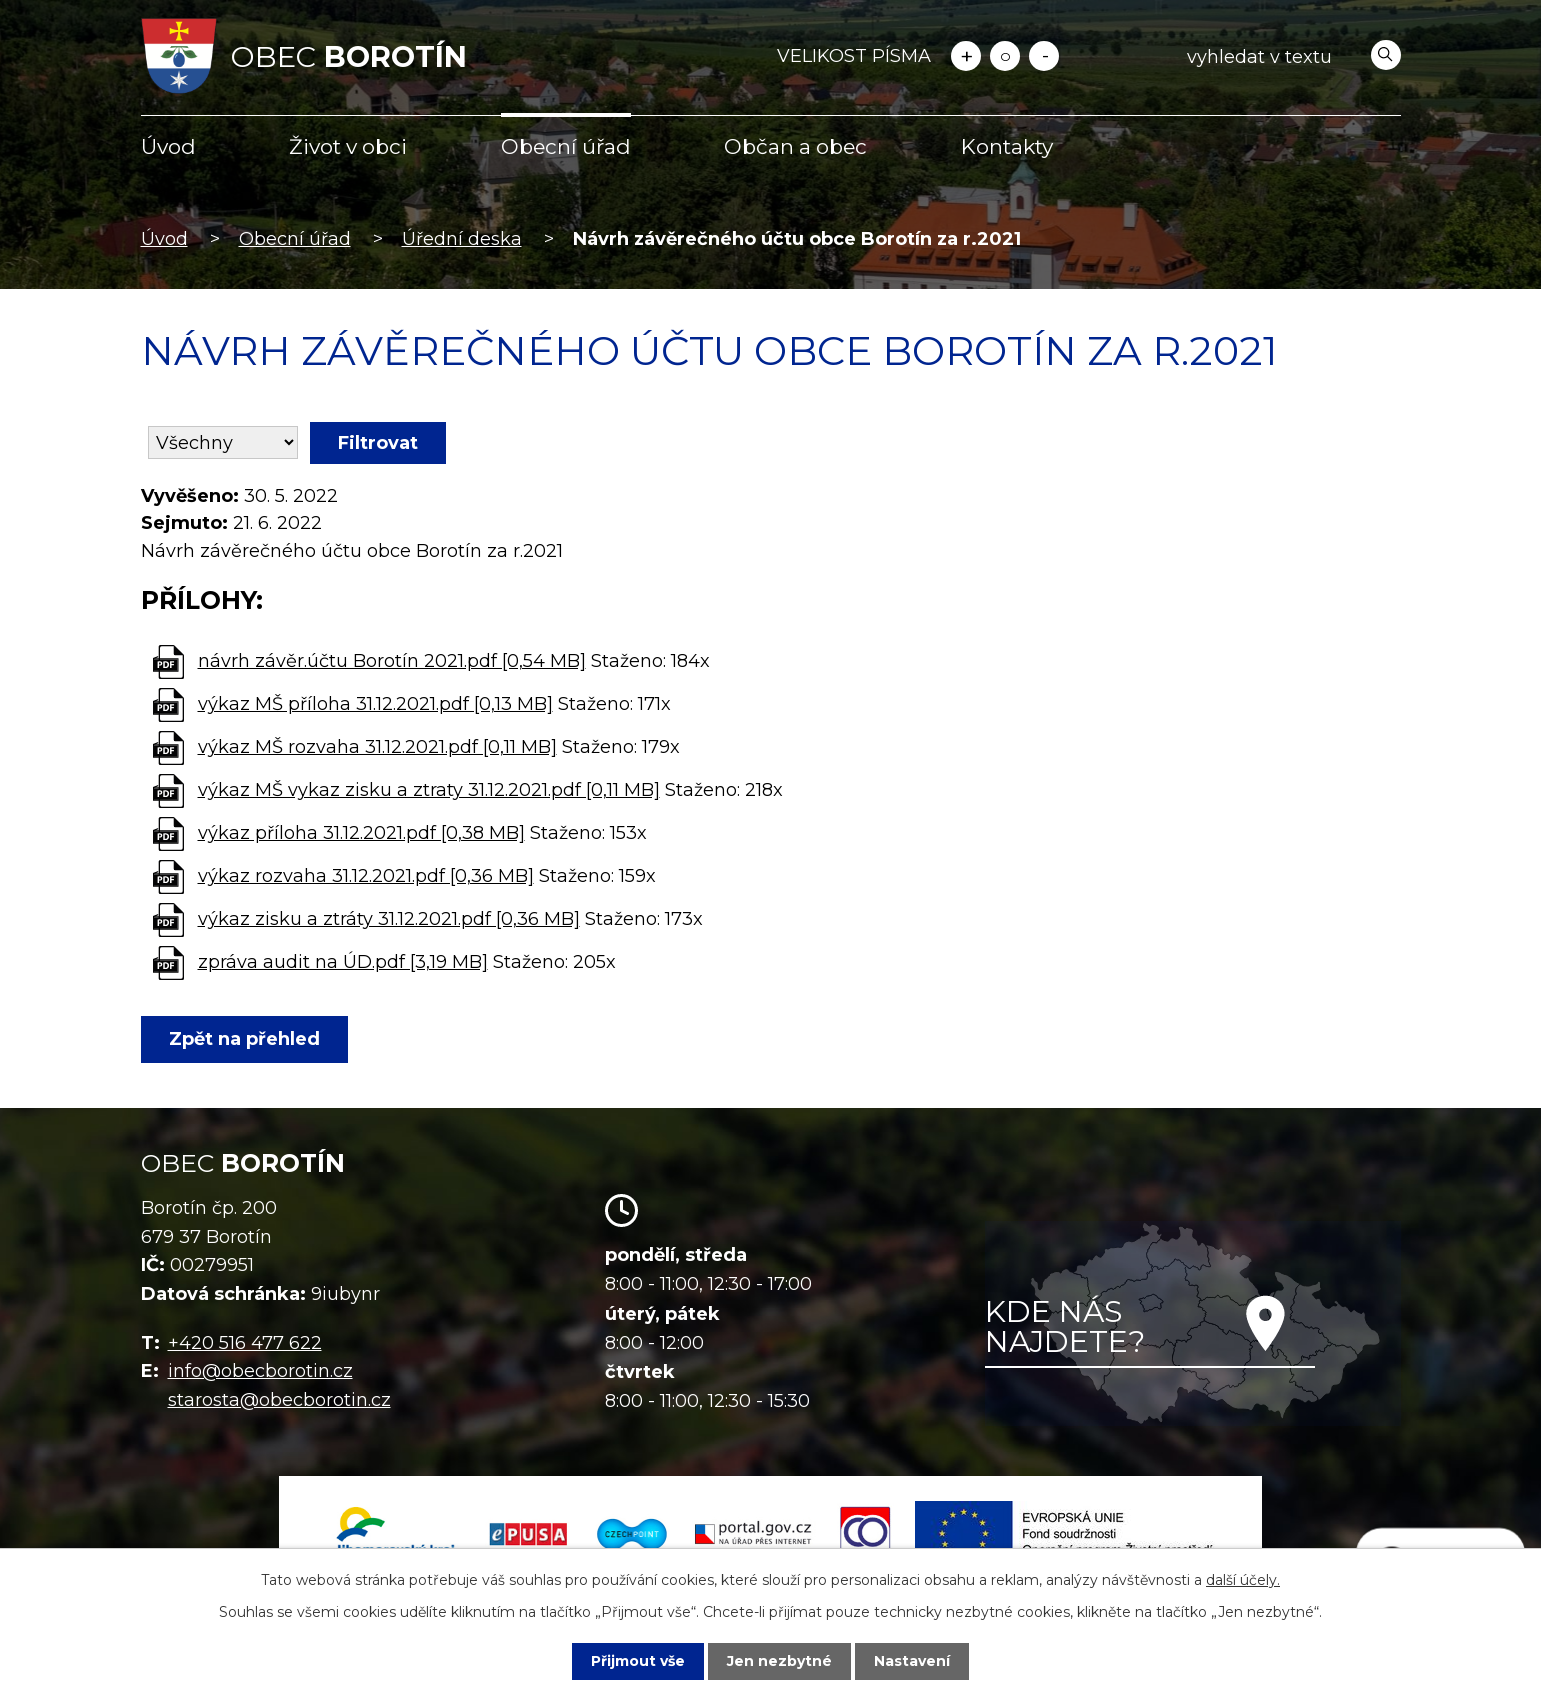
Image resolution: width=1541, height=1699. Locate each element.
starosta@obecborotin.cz (279, 1400)
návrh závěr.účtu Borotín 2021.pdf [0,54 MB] (392, 661)
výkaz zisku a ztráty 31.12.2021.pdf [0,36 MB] (389, 919)
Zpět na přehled (244, 1039)
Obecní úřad (566, 146)
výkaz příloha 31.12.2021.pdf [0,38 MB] (361, 833)
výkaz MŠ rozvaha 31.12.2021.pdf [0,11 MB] (377, 747)
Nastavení (912, 1661)
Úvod (168, 146)
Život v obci (348, 146)
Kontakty (1007, 146)
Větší (966, 56)
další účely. (1243, 1580)
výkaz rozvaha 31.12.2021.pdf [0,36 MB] (366, 876)
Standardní (1005, 56)
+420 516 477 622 (245, 1343)
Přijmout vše (638, 1661)
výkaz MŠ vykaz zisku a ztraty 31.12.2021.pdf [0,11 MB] (429, 790)
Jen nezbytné (779, 1661)
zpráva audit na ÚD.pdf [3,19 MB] (343, 962)
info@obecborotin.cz (260, 1371)
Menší (1044, 56)
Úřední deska (462, 239)
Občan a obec (795, 146)
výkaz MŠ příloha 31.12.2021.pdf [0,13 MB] (375, 704)
